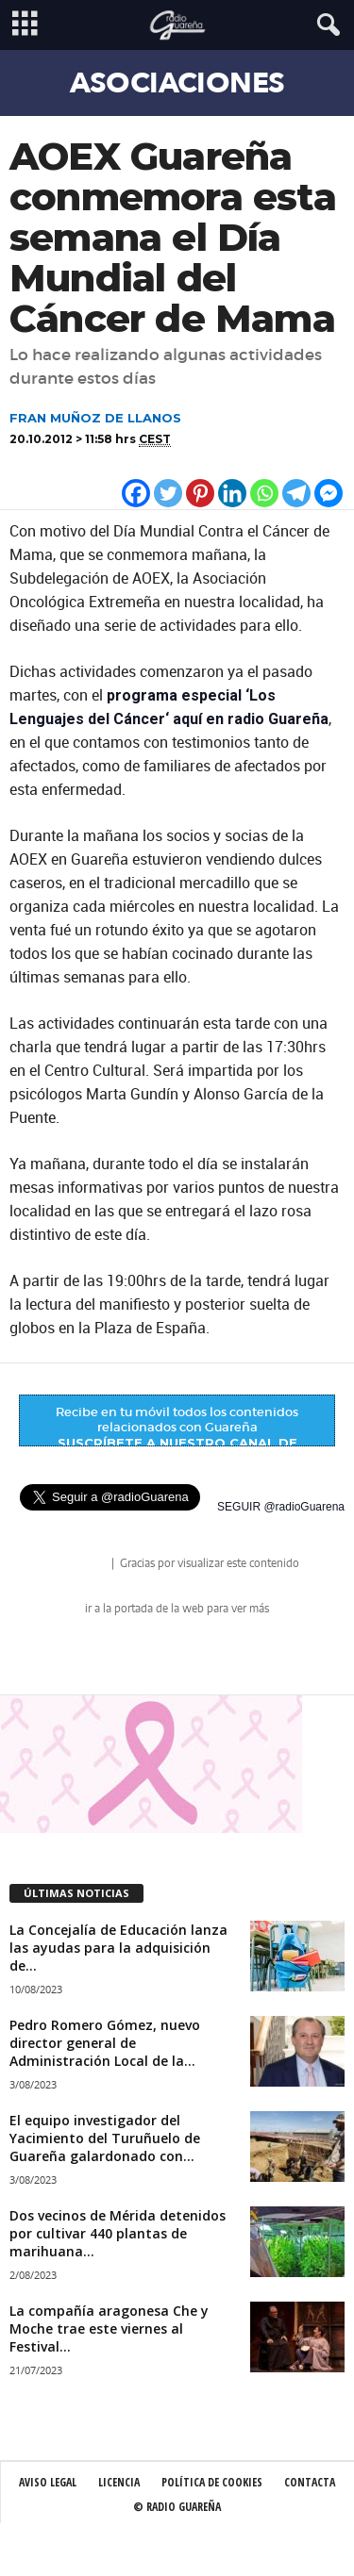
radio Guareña (82, 1564)
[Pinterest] (200, 493)
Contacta (309, 2482)
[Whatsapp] (264, 493)
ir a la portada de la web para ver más (177, 1608)
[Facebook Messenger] (328, 493)
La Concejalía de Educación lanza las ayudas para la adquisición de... (118, 1947)
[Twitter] (168, 493)
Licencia (119, 2482)
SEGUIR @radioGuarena (281, 1506)
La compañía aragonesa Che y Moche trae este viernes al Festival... (109, 2328)
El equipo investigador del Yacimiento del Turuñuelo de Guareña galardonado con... (104, 2138)
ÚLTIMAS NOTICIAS (76, 1893)
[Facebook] (136, 493)
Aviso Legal (47, 2482)
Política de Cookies (211, 2482)
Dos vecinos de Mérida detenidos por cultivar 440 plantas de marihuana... (117, 2233)
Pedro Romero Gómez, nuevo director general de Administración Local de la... (104, 2043)
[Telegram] (296, 493)
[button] (325, 25)
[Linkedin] (232, 493)
